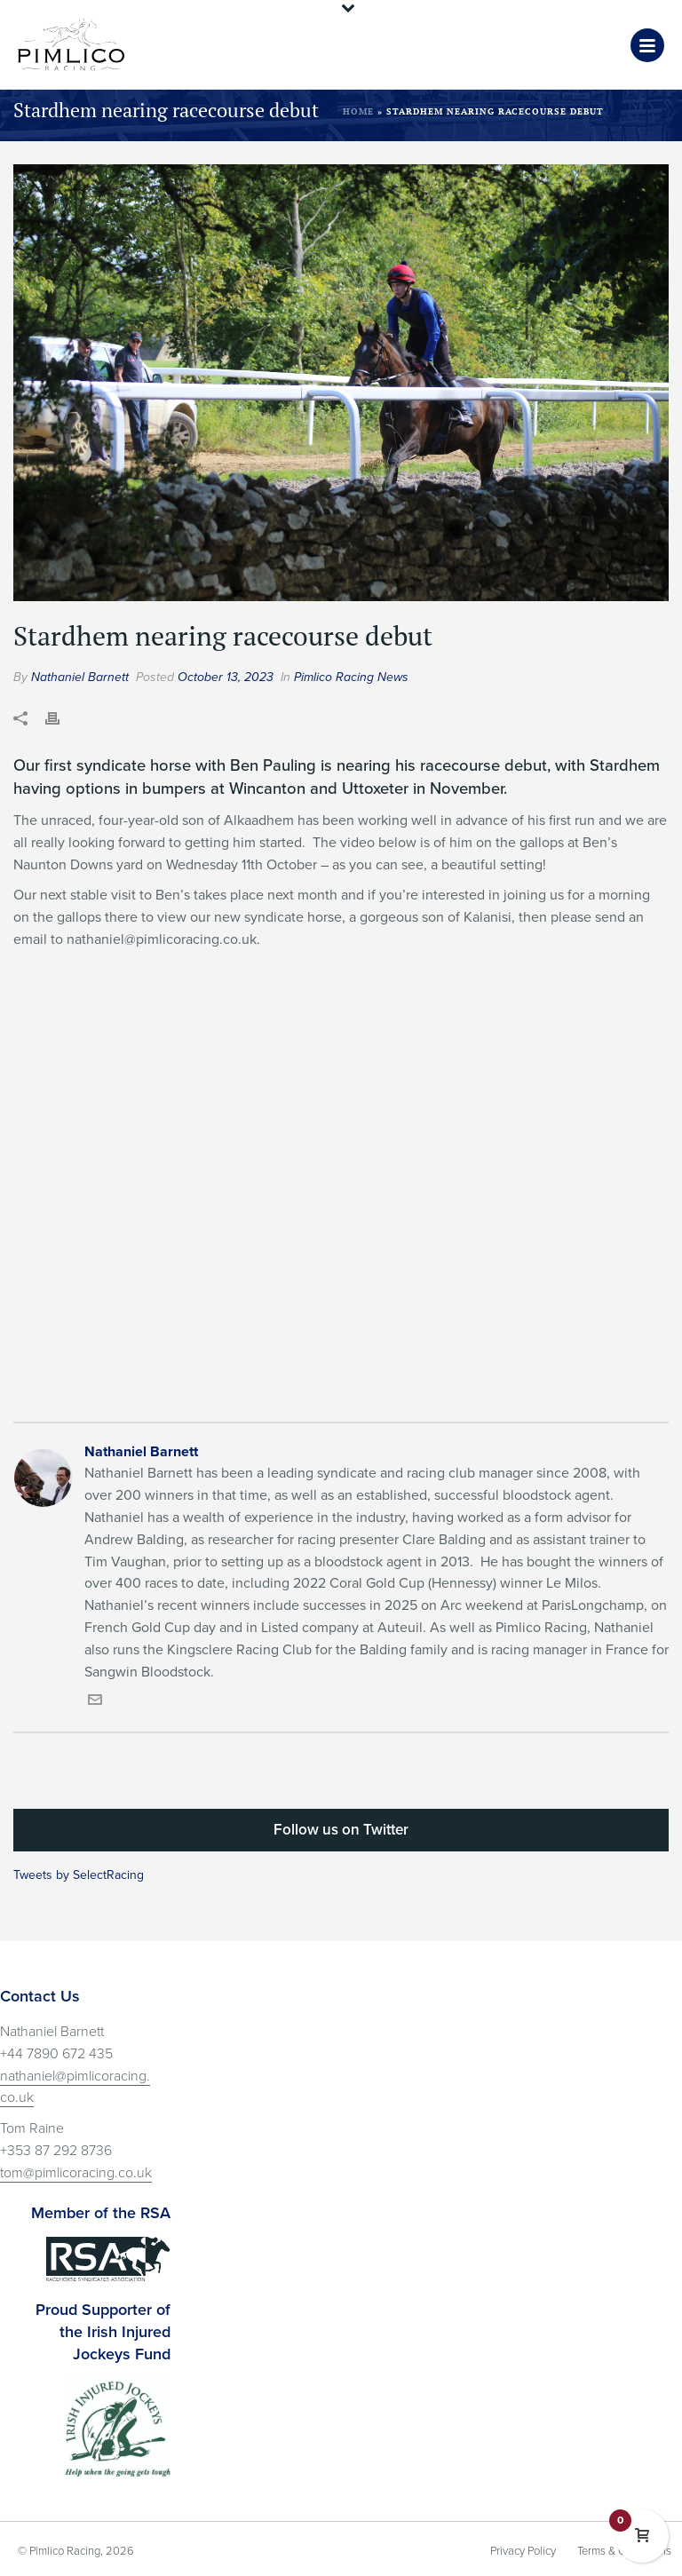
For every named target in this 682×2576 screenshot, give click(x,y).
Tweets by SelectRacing (78, 1874)
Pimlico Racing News (351, 677)
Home (358, 111)
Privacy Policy (523, 2551)
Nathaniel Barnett (80, 677)
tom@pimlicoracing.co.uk (76, 2173)
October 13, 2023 (226, 677)
